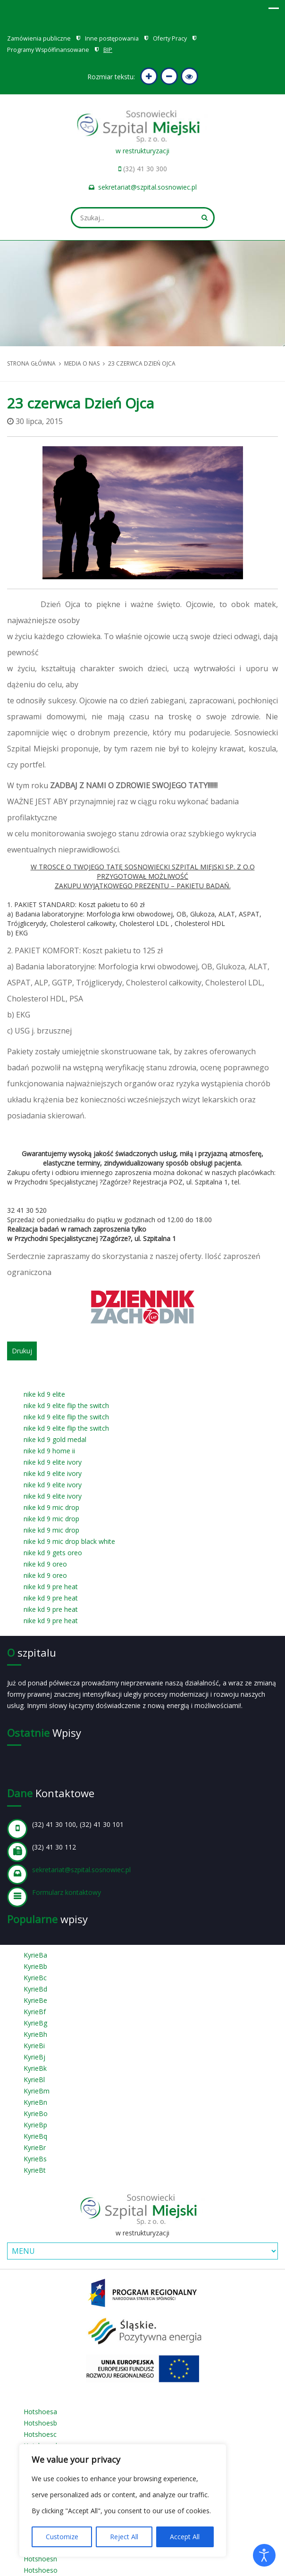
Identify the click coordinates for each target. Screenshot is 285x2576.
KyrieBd (35, 1988)
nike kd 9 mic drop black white (69, 1541)
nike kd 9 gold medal (55, 1439)
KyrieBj (34, 2056)
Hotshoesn (40, 2558)
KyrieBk (35, 2068)
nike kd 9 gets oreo (53, 1552)
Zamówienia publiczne (39, 38)
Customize (62, 2536)
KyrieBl (34, 2079)
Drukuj (22, 1350)
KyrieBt (35, 2170)
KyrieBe (35, 2000)
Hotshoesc (40, 2434)
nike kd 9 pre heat (51, 1586)
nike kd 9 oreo (45, 1563)
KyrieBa (35, 1955)
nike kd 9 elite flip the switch (66, 1405)
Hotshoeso (41, 2570)
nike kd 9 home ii (49, 1450)
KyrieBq (35, 2136)
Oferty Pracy (170, 38)
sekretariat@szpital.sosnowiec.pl (147, 187)
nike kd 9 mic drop (51, 1507)
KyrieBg (35, 2022)
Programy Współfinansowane (48, 50)
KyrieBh (35, 2034)
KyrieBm (37, 2090)
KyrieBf (35, 2011)
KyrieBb (35, 1966)
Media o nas (82, 363)
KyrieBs (35, 2158)
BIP (107, 50)
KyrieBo (36, 2113)
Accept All (185, 2536)
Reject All (124, 2536)
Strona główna (31, 363)
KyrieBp (35, 2124)
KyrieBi (34, 2045)
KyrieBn (35, 2102)
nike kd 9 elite (44, 1394)
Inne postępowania (112, 38)
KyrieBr (35, 2147)
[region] (122, 2500)
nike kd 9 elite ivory (53, 1462)
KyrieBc (35, 1977)
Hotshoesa (40, 2411)
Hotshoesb (40, 2422)
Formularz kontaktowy (66, 1892)
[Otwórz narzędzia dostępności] (264, 2555)
